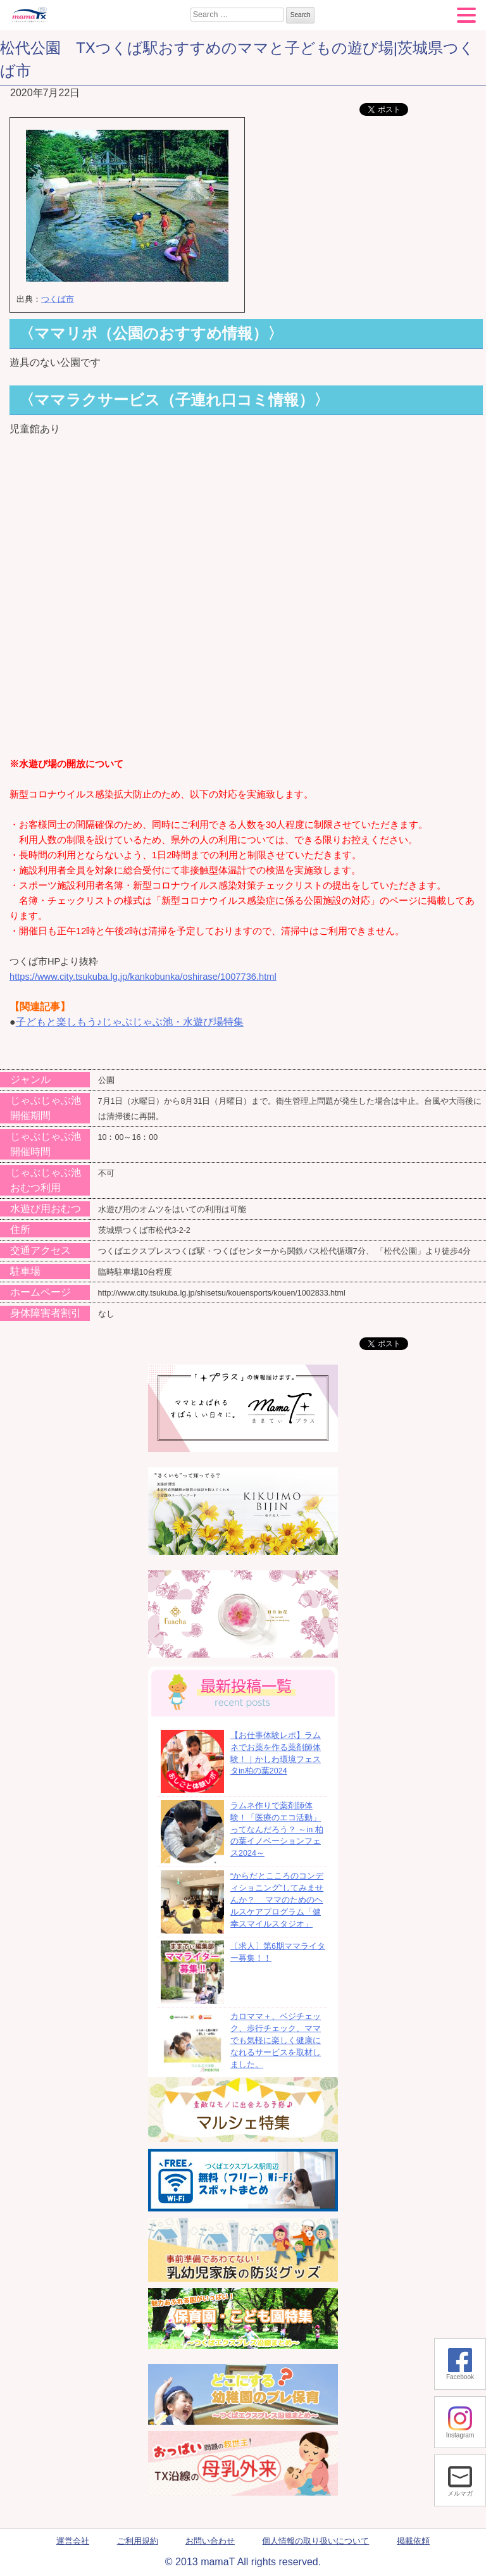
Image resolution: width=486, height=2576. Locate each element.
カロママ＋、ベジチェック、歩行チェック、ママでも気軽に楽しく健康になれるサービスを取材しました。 (275, 2040)
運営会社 (72, 2541)
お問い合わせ (210, 2541)
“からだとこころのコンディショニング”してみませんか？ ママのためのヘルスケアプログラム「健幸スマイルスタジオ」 (276, 1900)
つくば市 (57, 299)
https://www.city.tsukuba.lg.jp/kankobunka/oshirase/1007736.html (143, 977)
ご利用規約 (137, 2541)
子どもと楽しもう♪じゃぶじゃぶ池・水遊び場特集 (130, 1021)
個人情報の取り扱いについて (315, 2541)
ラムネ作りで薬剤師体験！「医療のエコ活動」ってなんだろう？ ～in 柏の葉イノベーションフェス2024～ (276, 1829)
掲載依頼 (413, 2541)
